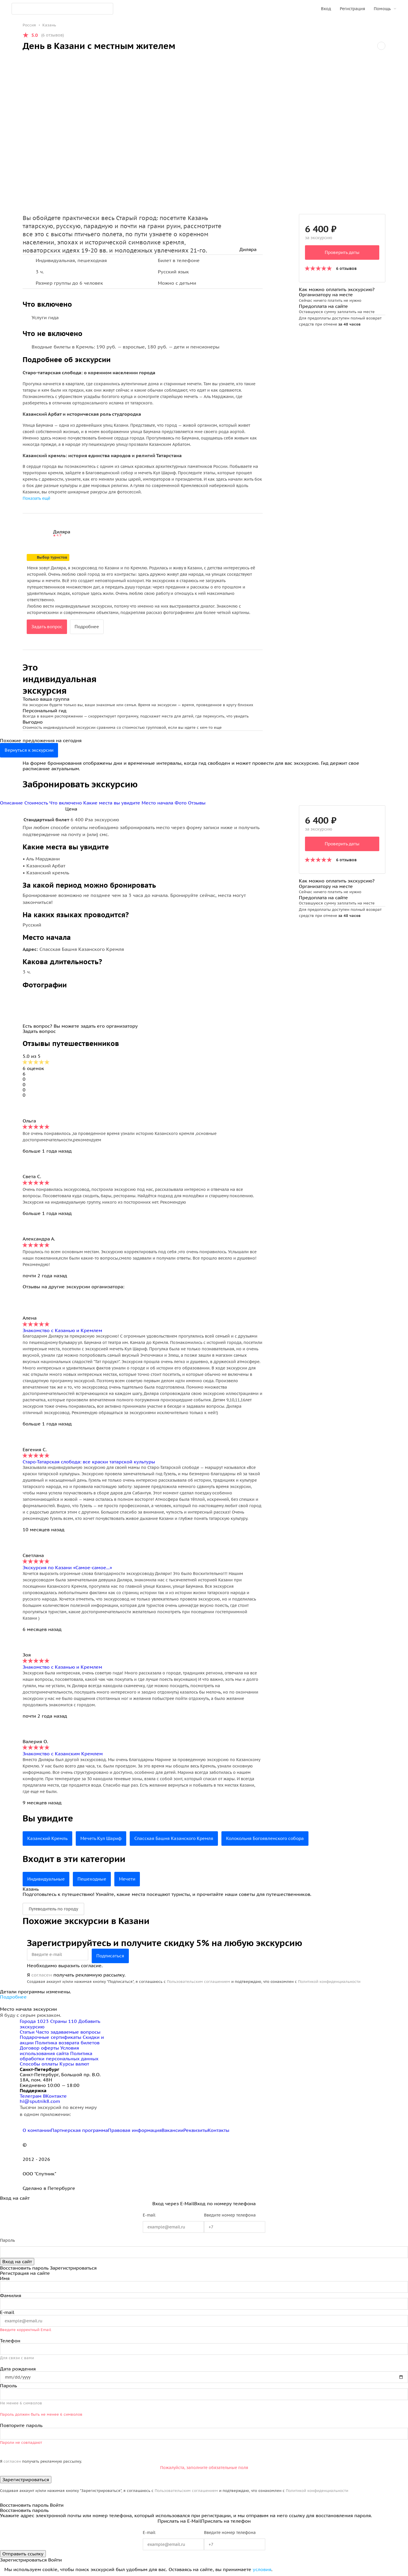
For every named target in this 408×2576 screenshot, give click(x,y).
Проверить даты (342, 252)
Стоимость (36, 803)
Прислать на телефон (226, 2521)
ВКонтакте (55, 2096)
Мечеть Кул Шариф (106, 1838)
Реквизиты (195, 2130)
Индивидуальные (47, 1879)
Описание (12, 803)
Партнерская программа (79, 2130)
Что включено (66, 803)
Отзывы (196, 803)
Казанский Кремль (49, 1838)
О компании (37, 2130)
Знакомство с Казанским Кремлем (63, 1753)
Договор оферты (39, 2048)
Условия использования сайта (49, 2050)
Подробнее (90, 627)
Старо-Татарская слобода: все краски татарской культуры (89, 1462)
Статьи (27, 2032)
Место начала (158, 803)
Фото (181, 803)
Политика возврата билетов (67, 2042)
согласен (41, 1975)
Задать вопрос (47, 627)
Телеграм (31, 2096)
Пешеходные (95, 1879)
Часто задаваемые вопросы (68, 2032)
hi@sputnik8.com (40, 2101)
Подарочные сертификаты (50, 2037)
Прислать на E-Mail (179, 2521)
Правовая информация (135, 2130)
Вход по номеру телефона (225, 2203)
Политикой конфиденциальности (329, 1981)
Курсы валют (74, 2064)
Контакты (218, 2130)
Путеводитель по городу (53, 1909)
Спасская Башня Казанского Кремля (183, 1838)
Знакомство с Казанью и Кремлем (62, 1330)
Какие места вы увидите (112, 803)
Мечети (133, 1879)
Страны (64, 2021)
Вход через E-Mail (173, 2203)
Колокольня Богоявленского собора (280, 1838)
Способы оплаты (39, 2064)
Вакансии (172, 2130)
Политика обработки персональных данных (59, 2055)
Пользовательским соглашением (198, 1981)
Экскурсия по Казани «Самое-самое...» (67, 1567)
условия (262, 2569)
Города (35, 2021)
